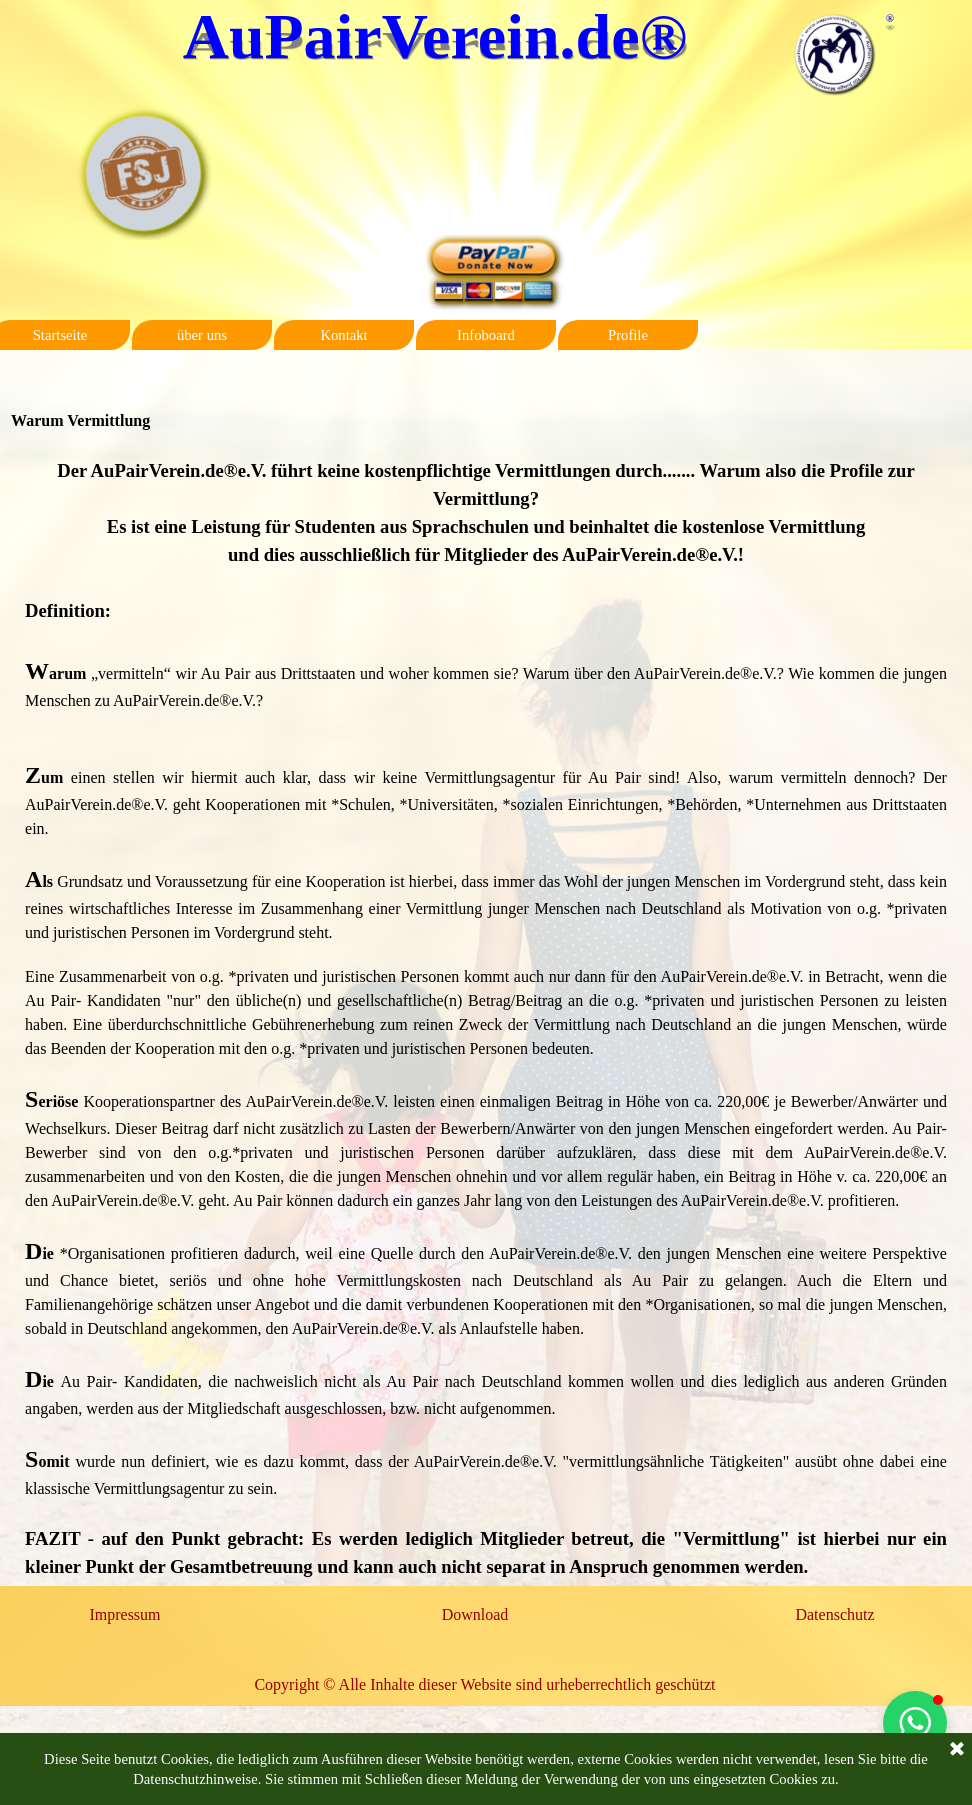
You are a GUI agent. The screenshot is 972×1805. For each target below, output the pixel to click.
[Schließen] (957, 1750)
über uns (202, 335)
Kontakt (343, 335)
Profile (628, 335)
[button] (915, 1723)
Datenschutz (834, 1614)
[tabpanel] (486, 1019)
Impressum (124, 1614)
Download (475, 1614)
